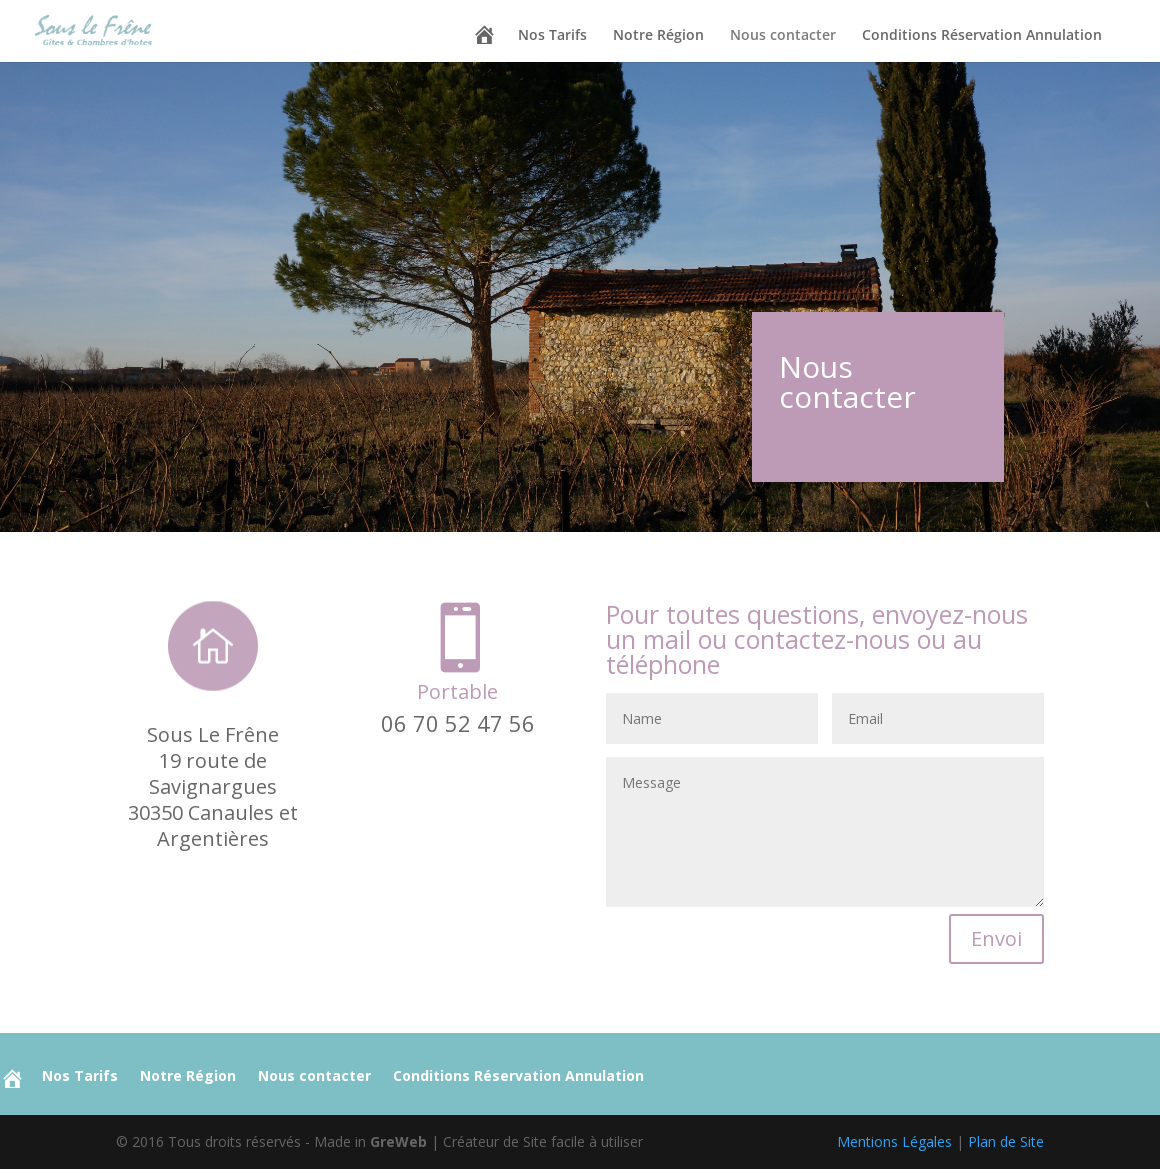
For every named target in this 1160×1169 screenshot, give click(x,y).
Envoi (996, 938)
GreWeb (398, 1141)
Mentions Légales (894, 1141)
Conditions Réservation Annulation (982, 36)
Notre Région (658, 36)
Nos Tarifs (552, 36)
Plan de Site (1006, 1141)
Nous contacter (783, 36)
